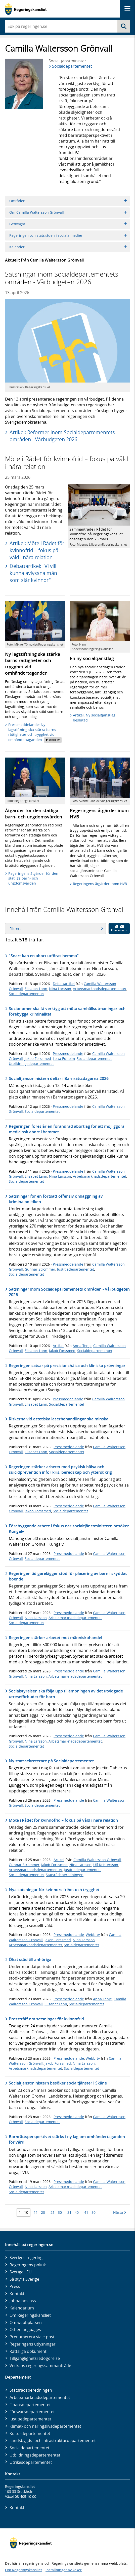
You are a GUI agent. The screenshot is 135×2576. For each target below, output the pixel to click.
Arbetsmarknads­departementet (40, 2397)
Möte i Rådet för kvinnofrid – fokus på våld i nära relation (63, 1820)
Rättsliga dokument (28, 2351)
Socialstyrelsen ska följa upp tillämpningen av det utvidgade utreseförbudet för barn (66, 1693)
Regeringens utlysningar (33, 2344)
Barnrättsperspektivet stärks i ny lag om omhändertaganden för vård (67, 2139)
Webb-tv (93, 1934)
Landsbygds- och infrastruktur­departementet (53, 2440)
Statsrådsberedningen (64, 1874)
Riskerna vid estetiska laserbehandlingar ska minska (58, 1419)
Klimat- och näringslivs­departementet (45, 2426)
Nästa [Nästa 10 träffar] (119, 2212)
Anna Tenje (82, 1345)
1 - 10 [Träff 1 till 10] (23, 2212)
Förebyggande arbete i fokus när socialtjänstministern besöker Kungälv (69, 1528)
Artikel (58, 1345)
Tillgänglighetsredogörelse (35, 2358)
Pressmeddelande (68, 1053)
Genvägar (68, 223)
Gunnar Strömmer (40, 1269)
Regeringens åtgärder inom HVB (100, 883)
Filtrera (56, 928)
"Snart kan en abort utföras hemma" (44, 955)
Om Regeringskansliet (30, 2315)
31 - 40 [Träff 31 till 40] (73, 2212)
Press (15, 2286)
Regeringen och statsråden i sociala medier (68, 235)
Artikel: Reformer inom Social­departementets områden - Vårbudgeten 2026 (62, 436)
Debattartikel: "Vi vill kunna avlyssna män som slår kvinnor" (33, 573)
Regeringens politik (28, 2265)
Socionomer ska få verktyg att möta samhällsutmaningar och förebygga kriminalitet (67, 1011)
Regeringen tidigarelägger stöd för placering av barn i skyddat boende (68, 1576)
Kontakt (17, 2293)
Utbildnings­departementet (35, 2455)
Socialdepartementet (72, 66)
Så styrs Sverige (24, 2279)
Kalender (68, 246)
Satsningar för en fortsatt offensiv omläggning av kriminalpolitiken (56, 1198)
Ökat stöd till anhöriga (30, 1959)
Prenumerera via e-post (32, 2337)
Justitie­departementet (30, 2419)
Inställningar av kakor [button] (64, 2569)
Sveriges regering (26, 2257)
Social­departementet (30, 2447)
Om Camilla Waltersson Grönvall (68, 212)
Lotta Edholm (64, 1058)
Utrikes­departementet (31, 2462)
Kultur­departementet (30, 2433)
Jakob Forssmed (38, 1058)
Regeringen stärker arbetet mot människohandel (55, 1637)
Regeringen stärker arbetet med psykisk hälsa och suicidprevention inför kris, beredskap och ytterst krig (60, 1469)
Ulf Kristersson (105, 1864)
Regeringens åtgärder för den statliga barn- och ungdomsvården (33, 878)
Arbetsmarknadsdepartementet (99, 988)
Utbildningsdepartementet (31, 1063)
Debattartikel (64, 983)
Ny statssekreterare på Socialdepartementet (51, 1761)
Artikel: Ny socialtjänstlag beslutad (94, 717)
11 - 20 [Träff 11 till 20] (39, 2212)
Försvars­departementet (32, 2411)
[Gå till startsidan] (25, 9)
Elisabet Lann (36, 988)
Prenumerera (119, 928)
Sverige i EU (21, 2272)
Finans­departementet (30, 2404)
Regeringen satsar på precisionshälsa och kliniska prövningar (67, 1365)
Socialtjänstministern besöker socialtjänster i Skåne (58, 2083)
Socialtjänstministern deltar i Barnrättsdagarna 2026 (59, 1078)
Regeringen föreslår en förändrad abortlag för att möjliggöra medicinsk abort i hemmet (66, 1129)
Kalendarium (22, 2308)
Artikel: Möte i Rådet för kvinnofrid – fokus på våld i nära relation (37, 550)
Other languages (25, 2329)
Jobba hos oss (23, 2300)
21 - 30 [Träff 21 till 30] (56, 2212)
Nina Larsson (60, 988)
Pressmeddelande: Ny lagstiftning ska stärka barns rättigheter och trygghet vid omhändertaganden (35, 732)
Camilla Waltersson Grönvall (97, 1859)
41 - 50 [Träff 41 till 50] (90, 2212)
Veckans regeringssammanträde (40, 2365)
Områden (68, 200)
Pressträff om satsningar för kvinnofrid (46, 2019)
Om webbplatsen (26, 2322)
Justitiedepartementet (75, 1269)
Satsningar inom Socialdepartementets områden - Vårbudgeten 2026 (69, 1291)
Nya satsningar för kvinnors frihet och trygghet (54, 1889)
